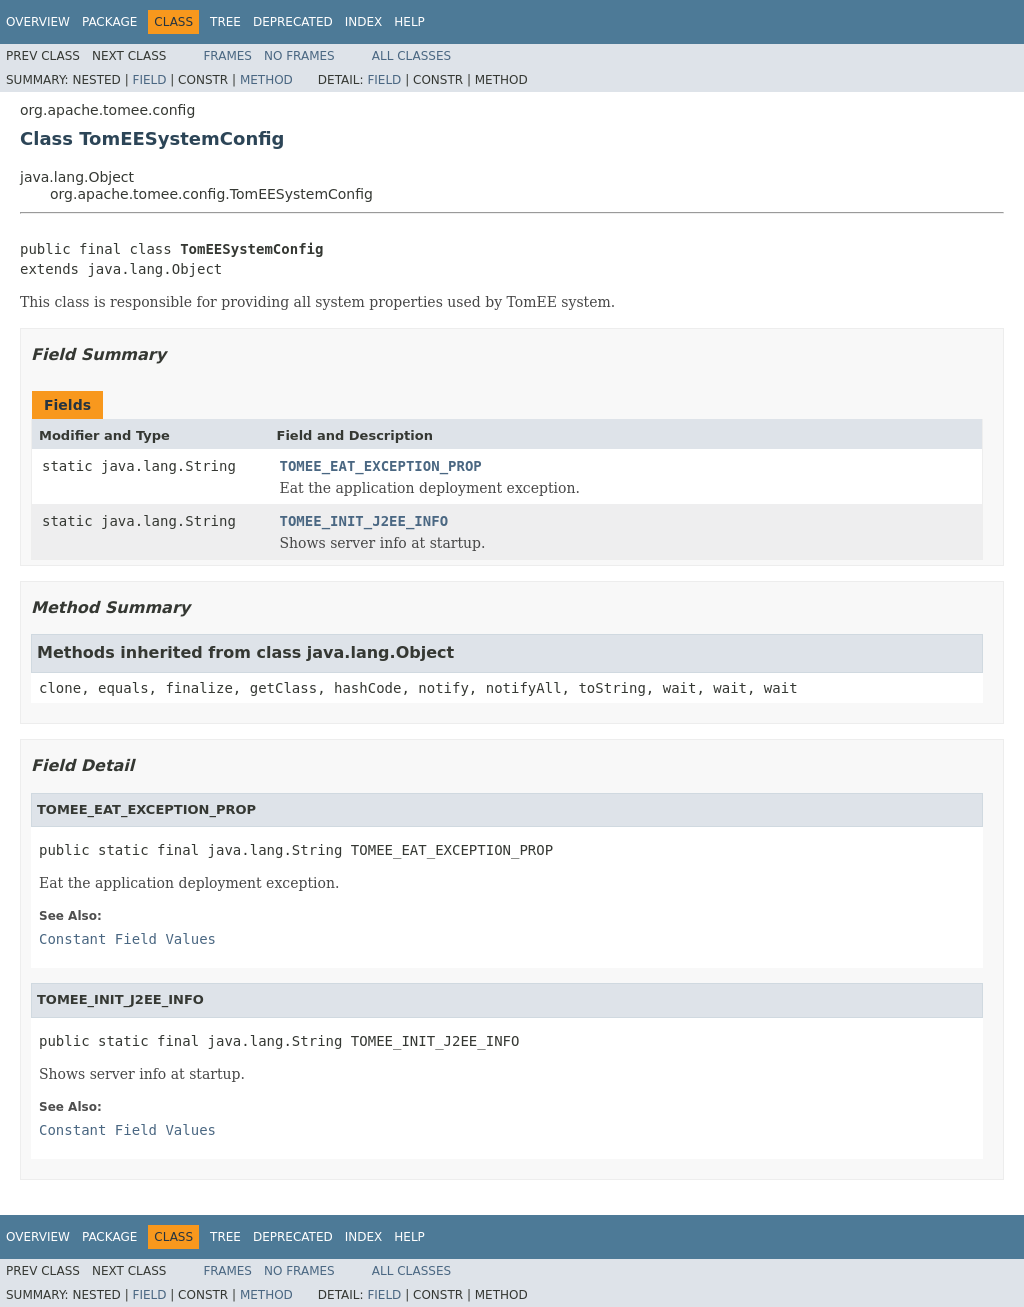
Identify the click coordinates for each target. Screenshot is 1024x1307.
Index (364, 22)
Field (149, 80)
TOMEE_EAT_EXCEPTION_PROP (381, 466)
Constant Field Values (127, 939)
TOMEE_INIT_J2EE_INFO (364, 521)
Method (266, 80)
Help (409, 22)
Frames (227, 56)
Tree (225, 22)
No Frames (299, 56)
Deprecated (293, 22)
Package (109, 22)
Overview (38, 22)
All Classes (411, 56)
